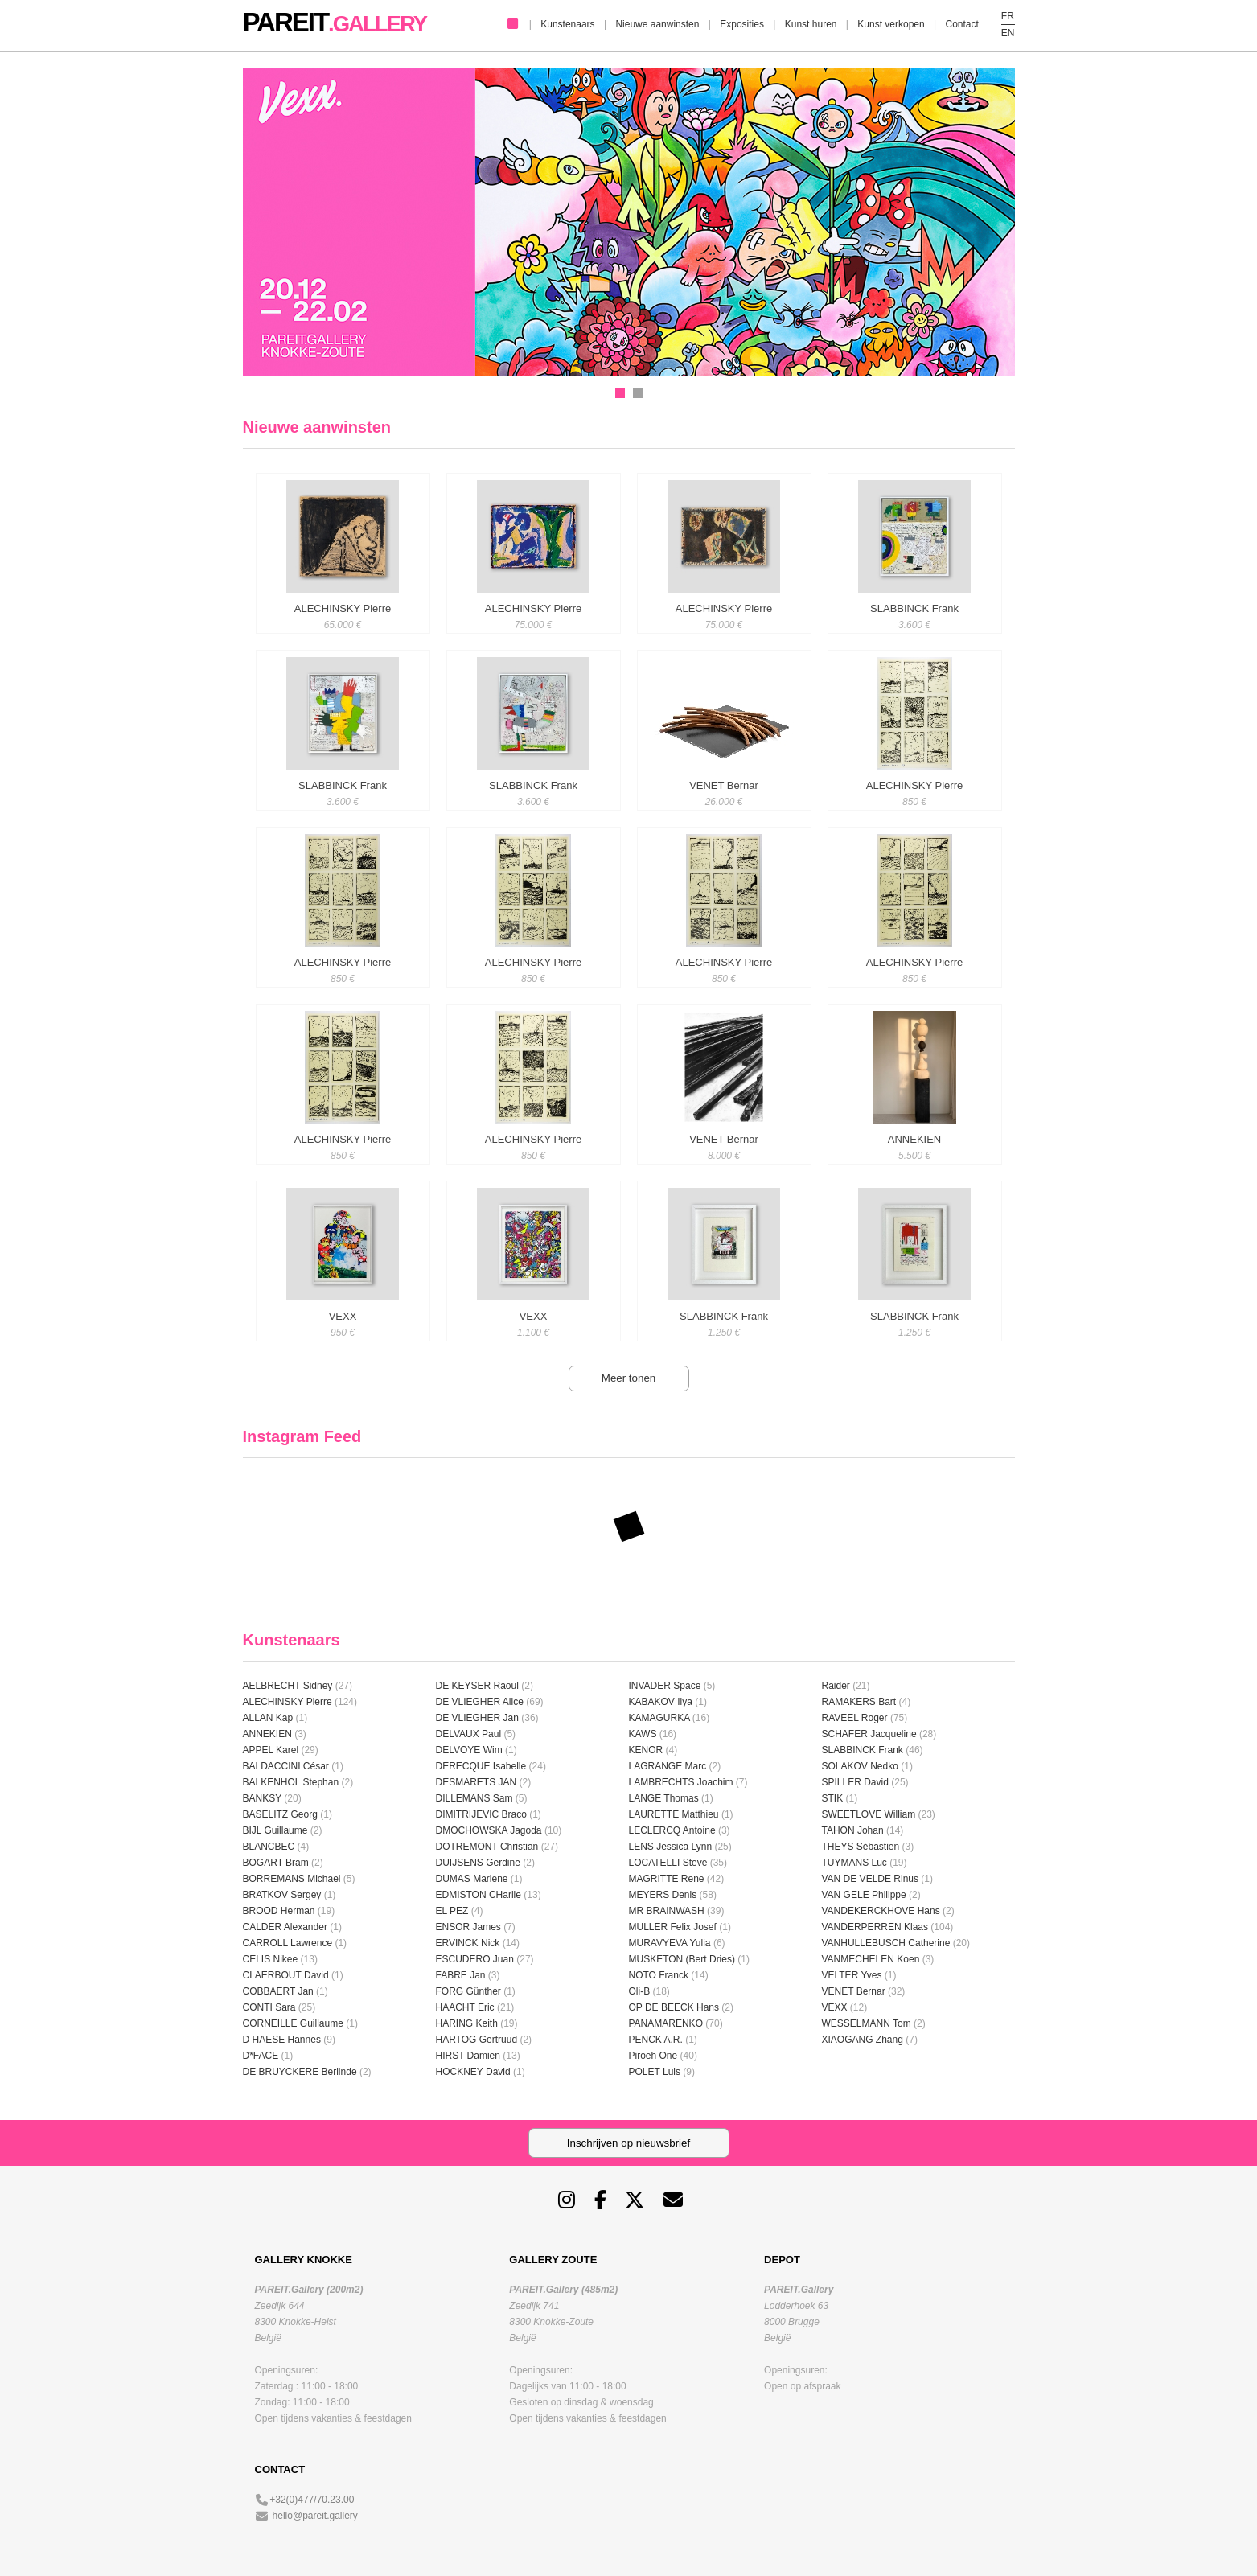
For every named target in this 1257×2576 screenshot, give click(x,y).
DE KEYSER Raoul (477, 1685)
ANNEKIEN (267, 1734)
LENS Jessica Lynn (671, 1846)
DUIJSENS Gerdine (478, 1862)
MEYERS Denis (663, 1894)
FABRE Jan (461, 1975)
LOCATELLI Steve (668, 1862)
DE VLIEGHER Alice (480, 1701)
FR (1007, 16)
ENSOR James (468, 1927)
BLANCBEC (269, 1846)
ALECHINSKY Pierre (287, 1701)
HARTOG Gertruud (477, 2039)
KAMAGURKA (659, 1717)
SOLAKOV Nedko (860, 1766)
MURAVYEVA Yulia (670, 1943)
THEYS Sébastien (861, 1846)
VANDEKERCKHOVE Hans (881, 1911)
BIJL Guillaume (275, 1830)
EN (1008, 33)
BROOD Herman (279, 1911)
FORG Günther (468, 1991)
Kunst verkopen (890, 24)
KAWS (643, 1734)
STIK (833, 1798)
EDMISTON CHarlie (478, 1894)
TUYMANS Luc (854, 1862)
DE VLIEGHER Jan (477, 1717)
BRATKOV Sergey (282, 1894)
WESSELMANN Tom (866, 2023)
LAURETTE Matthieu (674, 1814)
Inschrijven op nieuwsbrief (628, 2143)
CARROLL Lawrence (288, 1943)
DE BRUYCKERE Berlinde (300, 2071)
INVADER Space (665, 1685)
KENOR (646, 1750)
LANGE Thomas (664, 1798)
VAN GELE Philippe (864, 1894)
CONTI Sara (269, 2007)
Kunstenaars (567, 24)
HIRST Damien (468, 2055)
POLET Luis (654, 2071)
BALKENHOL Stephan (291, 1782)
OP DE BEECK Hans (674, 2007)
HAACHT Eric (465, 2007)
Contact (961, 24)
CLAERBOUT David (286, 1975)
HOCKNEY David (473, 2071)
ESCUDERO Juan (475, 1959)
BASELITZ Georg (280, 1814)
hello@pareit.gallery (315, 2515)
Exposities (742, 24)
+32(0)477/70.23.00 (311, 2499)
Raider (836, 1685)
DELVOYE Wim (469, 1750)
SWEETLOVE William (869, 1814)
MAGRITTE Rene (666, 1878)
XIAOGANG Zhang (862, 2039)
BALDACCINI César (286, 1766)
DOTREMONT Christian (487, 1846)
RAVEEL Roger (855, 1717)
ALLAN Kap (268, 1717)
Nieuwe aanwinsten (657, 24)
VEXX (835, 2007)
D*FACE (261, 2055)
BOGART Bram (276, 1862)
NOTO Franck (658, 1975)
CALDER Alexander (287, 1927)
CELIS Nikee (270, 1959)
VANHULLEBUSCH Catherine (886, 1943)
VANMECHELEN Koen (871, 1959)
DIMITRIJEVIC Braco (481, 1814)
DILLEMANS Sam (474, 1798)
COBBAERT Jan (278, 1991)
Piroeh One (653, 2055)
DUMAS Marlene (472, 1878)
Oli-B (640, 1991)
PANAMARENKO (666, 2023)
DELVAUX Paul (469, 1734)
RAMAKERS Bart (859, 1701)
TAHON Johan (853, 1830)
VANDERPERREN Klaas (875, 1927)
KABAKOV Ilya (660, 1701)
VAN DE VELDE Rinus (870, 1878)
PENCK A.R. (656, 2039)
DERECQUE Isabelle (481, 1766)
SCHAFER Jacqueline (869, 1734)
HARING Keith (467, 2023)
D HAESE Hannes (282, 2039)
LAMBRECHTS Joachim (681, 1782)
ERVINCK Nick (468, 1943)
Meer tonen (628, 1378)
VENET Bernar (853, 1991)
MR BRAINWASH (666, 1911)
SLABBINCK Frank (862, 1750)
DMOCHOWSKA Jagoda (489, 1830)
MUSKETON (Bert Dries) (682, 1959)
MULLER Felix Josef (673, 1927)
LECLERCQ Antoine (672, 1830)
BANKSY (262, 1798)
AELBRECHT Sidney (288, 1685)
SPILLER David (855, 1782)
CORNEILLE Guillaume (293, 2023)
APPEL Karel (271, 1750)
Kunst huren (811, 24)
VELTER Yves (852, 1975)
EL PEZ (452, 1911)
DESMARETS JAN (476, 1782)
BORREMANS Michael (292, 1878)
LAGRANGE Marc (668, 1766)
